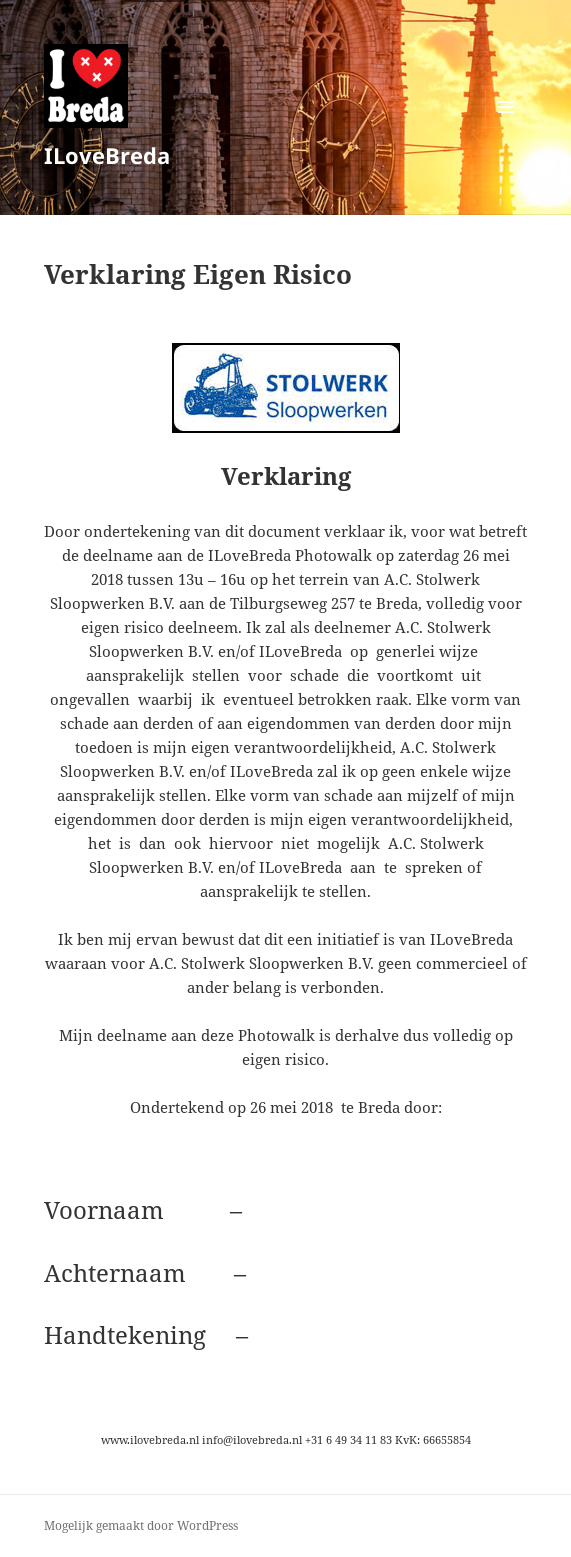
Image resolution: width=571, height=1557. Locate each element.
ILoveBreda (107, 155)
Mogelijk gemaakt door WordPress (141, 1525)
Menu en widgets (506, 127)
